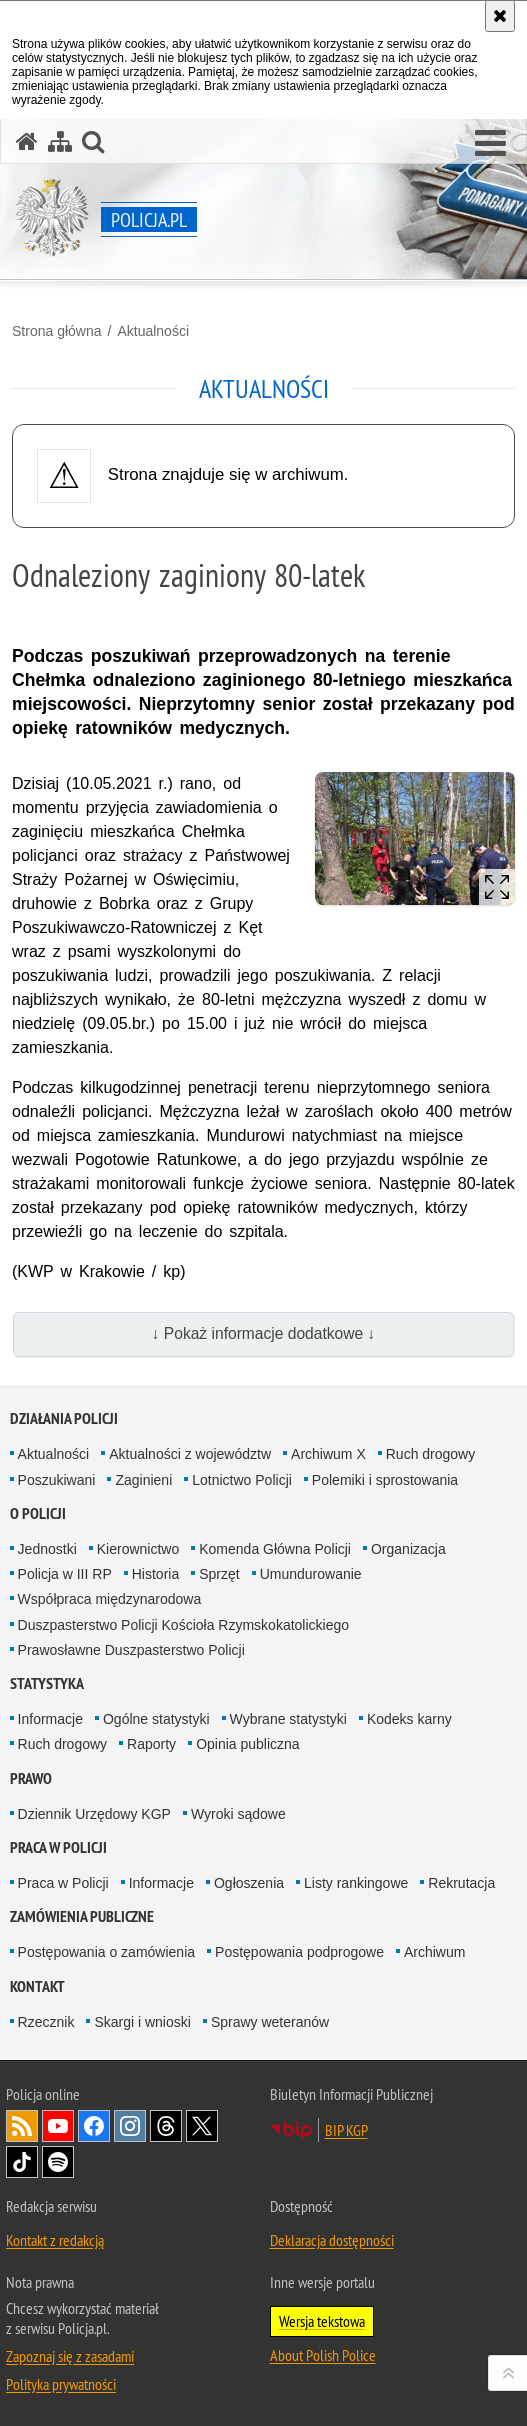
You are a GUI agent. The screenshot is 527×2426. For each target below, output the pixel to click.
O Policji (38, 1513)
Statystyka (47, 1683)
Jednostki (47, 1549)
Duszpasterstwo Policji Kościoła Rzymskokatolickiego (183, 1625)
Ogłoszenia (249, 1883)
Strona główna (57, 331)
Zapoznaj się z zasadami (70, 2356)
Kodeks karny (409, 1719)
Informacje (50, 1719)
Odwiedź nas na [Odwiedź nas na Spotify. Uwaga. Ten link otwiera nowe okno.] (58, 2162)
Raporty (151, 1744)
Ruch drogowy (431, 1454)
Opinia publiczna (248, 1744)
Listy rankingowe (356, 1883)
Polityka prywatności (61, 2384)
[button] (490, 144)
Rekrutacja (461, 1883)
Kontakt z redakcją (55, 2240)
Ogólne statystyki (156, 1719)
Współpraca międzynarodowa (110, 1599)
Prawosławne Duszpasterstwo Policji (131, 1650)
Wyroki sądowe (238, 1814)
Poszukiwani (57, 1480)
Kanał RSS (22, 2126)
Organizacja (408, 1549)
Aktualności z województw (190, 1454)
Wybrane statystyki (288, 1719)
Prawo (31, 1778)
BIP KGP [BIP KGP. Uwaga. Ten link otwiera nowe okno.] (346, 2130)
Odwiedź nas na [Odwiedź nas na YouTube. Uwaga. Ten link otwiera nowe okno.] (58, 2126)
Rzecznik (46, 2022)
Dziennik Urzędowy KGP (94, 1814)
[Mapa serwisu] (60, 141)
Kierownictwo (138, 1549)
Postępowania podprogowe (299, 1952)
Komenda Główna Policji (275, 1549)
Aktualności (153, 331)
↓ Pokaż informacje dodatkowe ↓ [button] (264, 1333)
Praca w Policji (58, 1847)
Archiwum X (328, 1454)
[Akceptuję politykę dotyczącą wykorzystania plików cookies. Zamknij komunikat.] (500, 16)
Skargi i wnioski (142, 2022)
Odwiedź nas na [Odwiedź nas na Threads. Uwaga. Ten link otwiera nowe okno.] (166, 2126)
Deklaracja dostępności (332, 2240)
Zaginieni (143, 1480)
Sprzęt (219, 1574)
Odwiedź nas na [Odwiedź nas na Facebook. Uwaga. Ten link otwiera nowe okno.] (94, 2126)
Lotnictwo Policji (242, 1480)
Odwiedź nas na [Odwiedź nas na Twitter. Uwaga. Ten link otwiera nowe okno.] (202, 2126)
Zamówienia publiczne (82, 1916)
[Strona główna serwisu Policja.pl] (27, 141)
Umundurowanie (311, 1574)
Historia (155, 1574)
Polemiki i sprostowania (385, 1480)
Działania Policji (64, 1418)
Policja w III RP (65, 1574)
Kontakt (37, 1986)
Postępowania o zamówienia (106, 1952)
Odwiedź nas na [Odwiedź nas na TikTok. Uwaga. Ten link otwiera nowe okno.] (22, 2162)
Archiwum (434, 1952)
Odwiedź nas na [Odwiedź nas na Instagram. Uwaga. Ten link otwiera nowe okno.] (130, 2126)
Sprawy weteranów (270, 2022)
